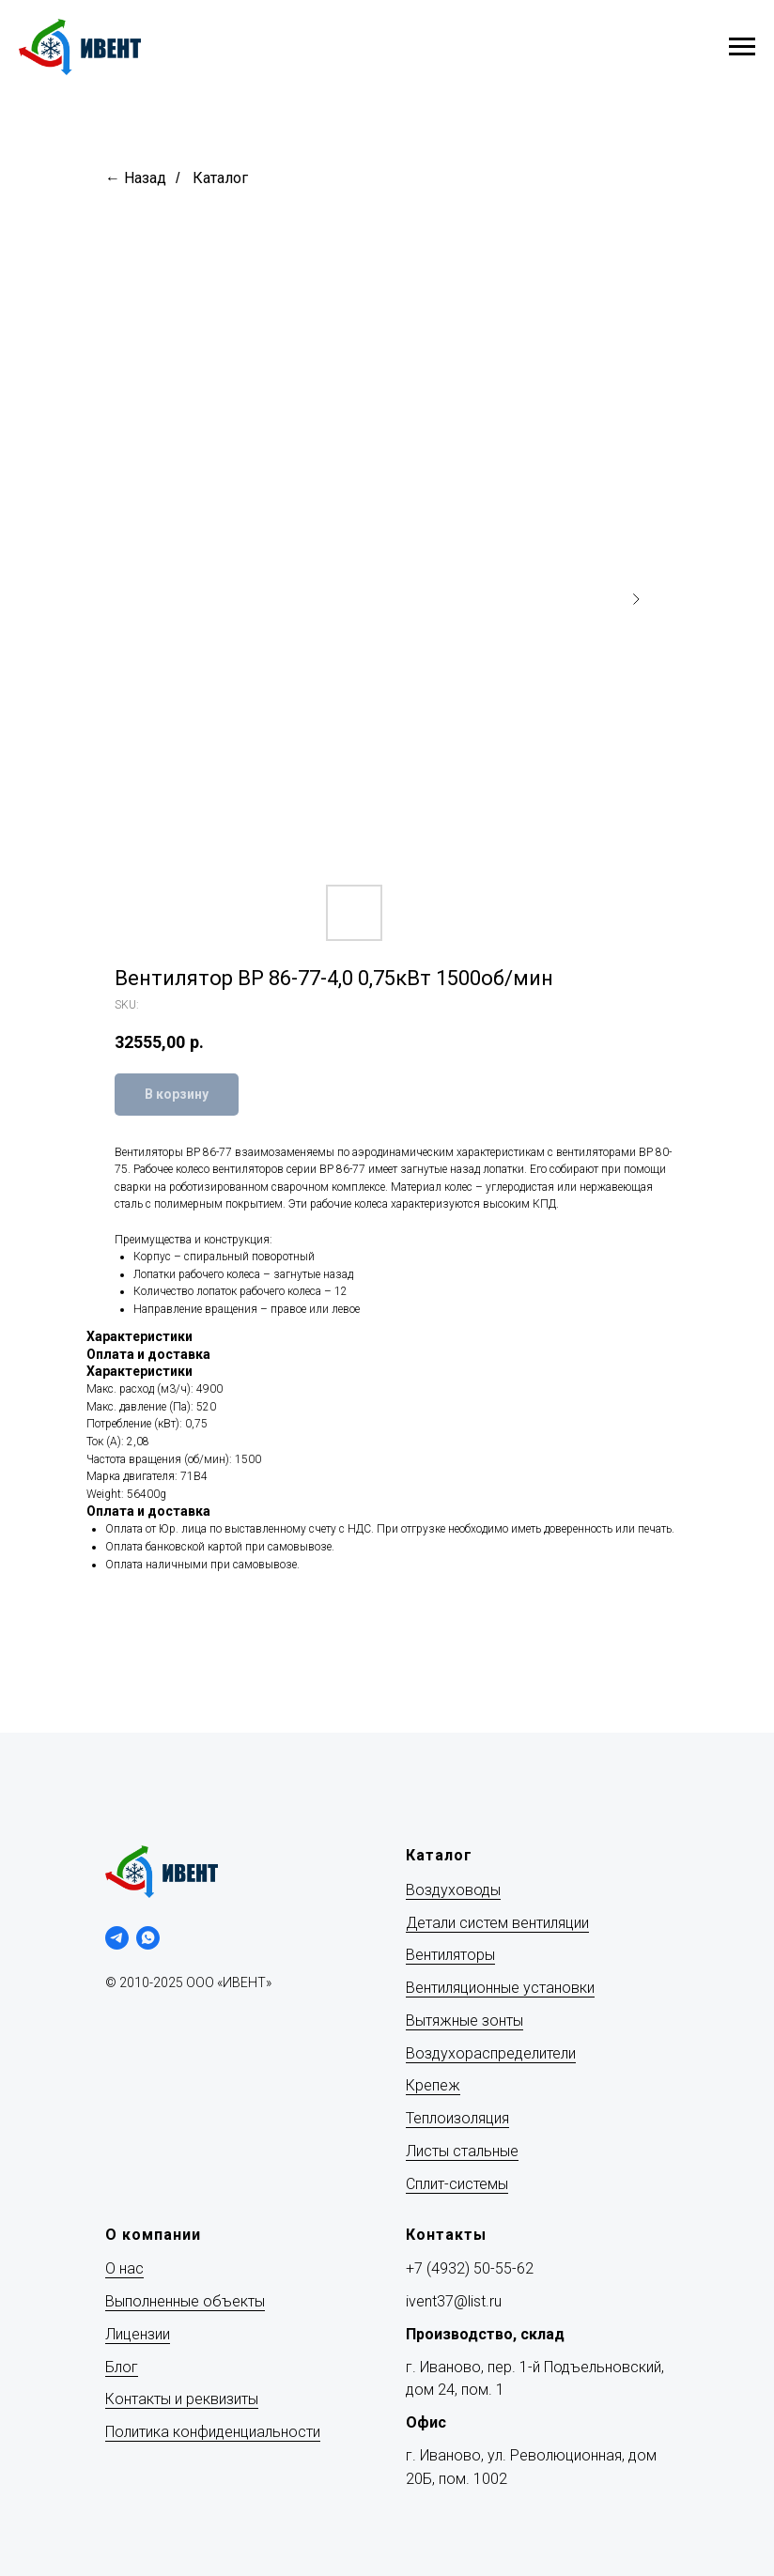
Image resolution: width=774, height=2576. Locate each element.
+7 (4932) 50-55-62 (470, 2268)
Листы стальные (462, 2151)
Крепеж (433, 2085)
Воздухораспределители (491, 2053)
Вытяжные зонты (464, 2020)
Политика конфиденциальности (212, 2432)
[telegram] (117, 1938)
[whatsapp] (148, 1938)
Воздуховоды (453, 1890)
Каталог (220, 178)
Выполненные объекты (185, 2301)
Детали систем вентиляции (497, 1923)
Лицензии (137, 2334)
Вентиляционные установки (500, 1988)
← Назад (135, 178)
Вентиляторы (450, 1955)
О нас (124, 2268)
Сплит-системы (457, 2184)
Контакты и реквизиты (181, 2399)
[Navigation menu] (742, 47)
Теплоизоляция (457, 2118)
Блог (121, 2367)
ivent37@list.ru (454, 2301)
